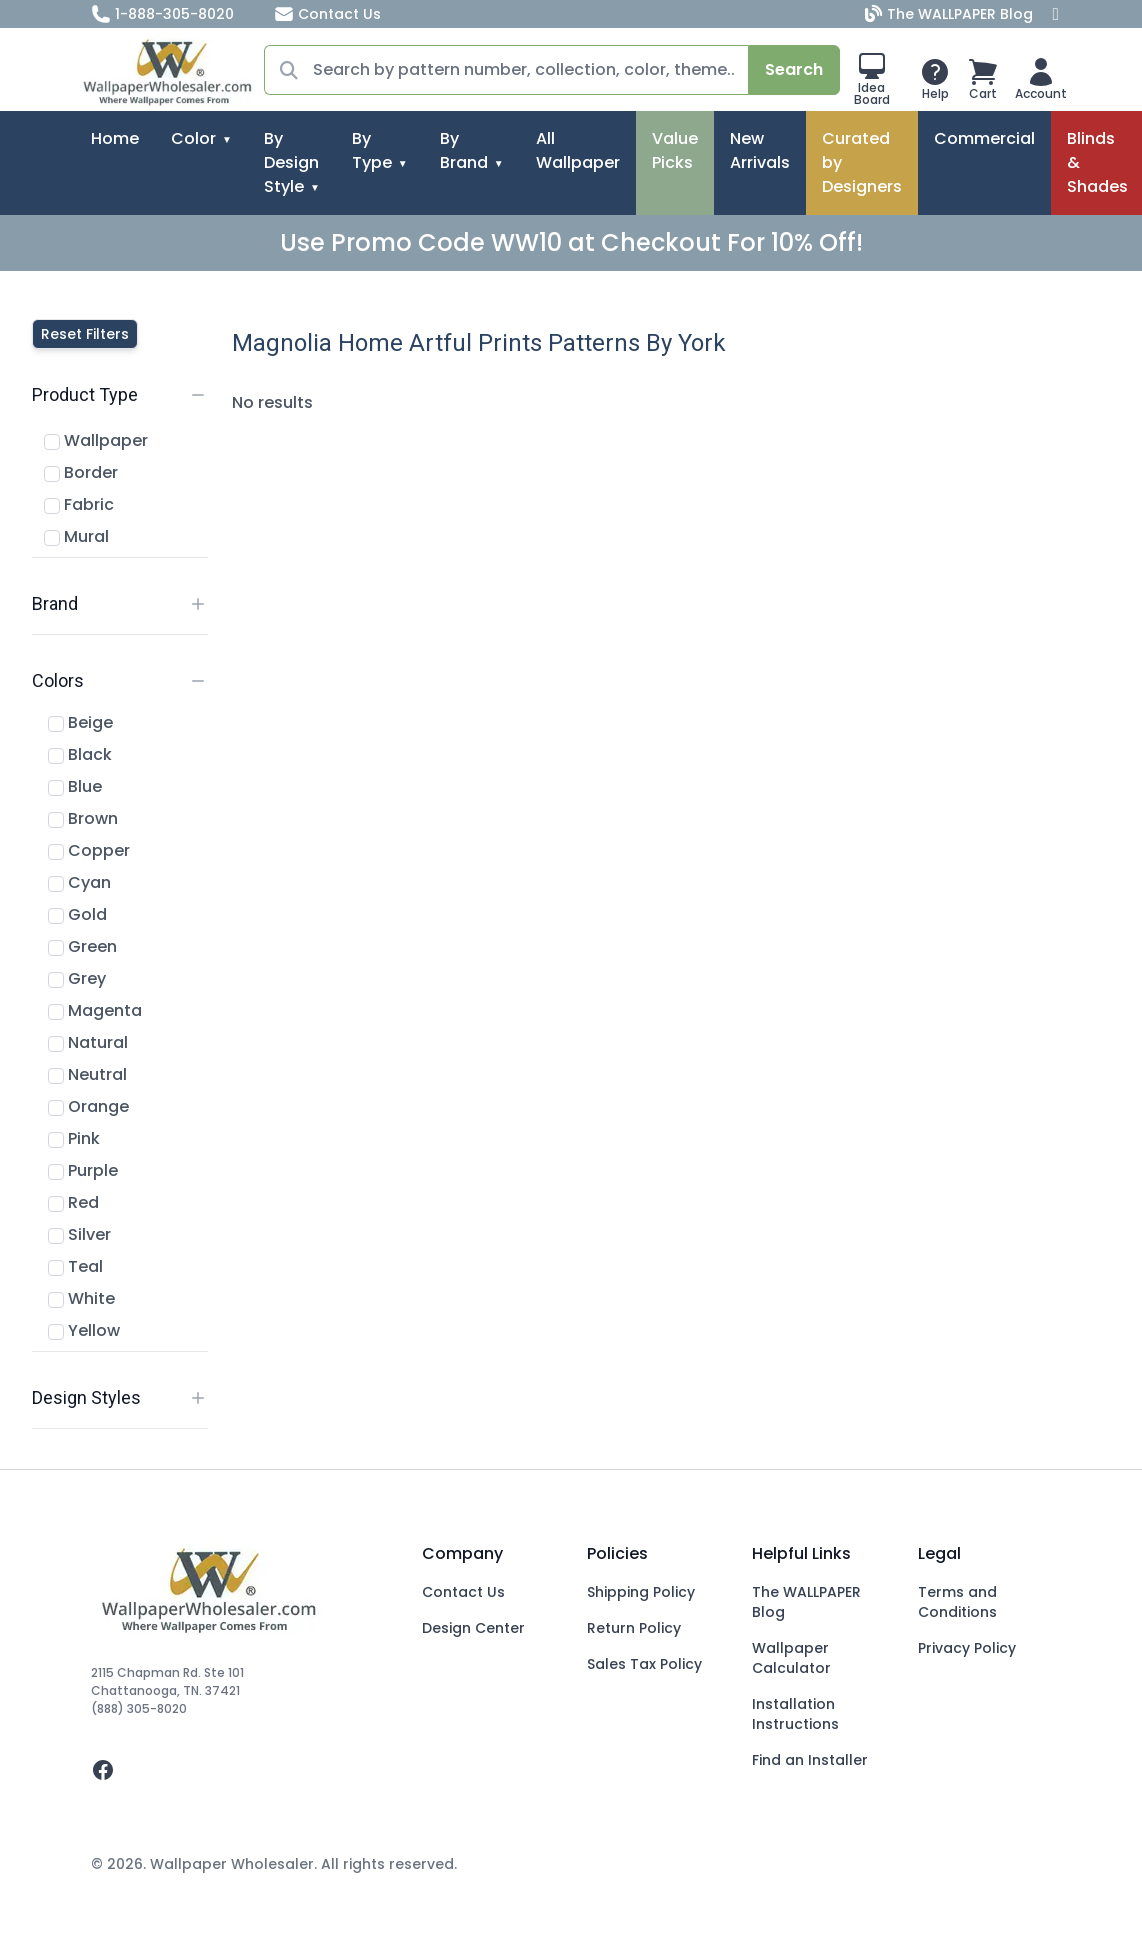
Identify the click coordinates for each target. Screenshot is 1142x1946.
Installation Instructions (795, 1714)
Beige (80, 722)
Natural (88, 1042)
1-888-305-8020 (162, 14)
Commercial (984, 138)
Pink (74, 1138)
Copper (89, 850)
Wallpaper (96, 440)
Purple (83, 1170)
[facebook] (240, 1770)
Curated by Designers (862, 162)
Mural (76, 536)
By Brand (464, 150)
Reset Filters (85, 334)
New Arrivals (760, 150)
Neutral (87, 1074)
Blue (75, 786)
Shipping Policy (641, 1592)
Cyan (79, 882)
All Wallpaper (578, 150)
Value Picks (675, 150)
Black (80, 754)
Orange (88, 1106)
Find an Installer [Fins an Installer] (810, 1760)
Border (81, 472)
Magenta (95, 1010)
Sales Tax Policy (644, 1664)
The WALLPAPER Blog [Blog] (951, 14)
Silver (79, 1234)
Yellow (84, 1330)
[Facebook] (1056, 14)
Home (115, 138)
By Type (372, 150)
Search (794, 69)
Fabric (79, 504)
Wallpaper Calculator (791, 1658)
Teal (75, 1266)
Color (193, 138)
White (81, 1298)
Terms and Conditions (957, 1602)
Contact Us (327, 14)
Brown (83, 818)
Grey (77, 978)
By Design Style (291, 162)
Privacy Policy (967, 1648)
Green (82, 946)
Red (73, 1202)
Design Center (473, 1628)
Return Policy (634, 1628)
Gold (77, 914)
